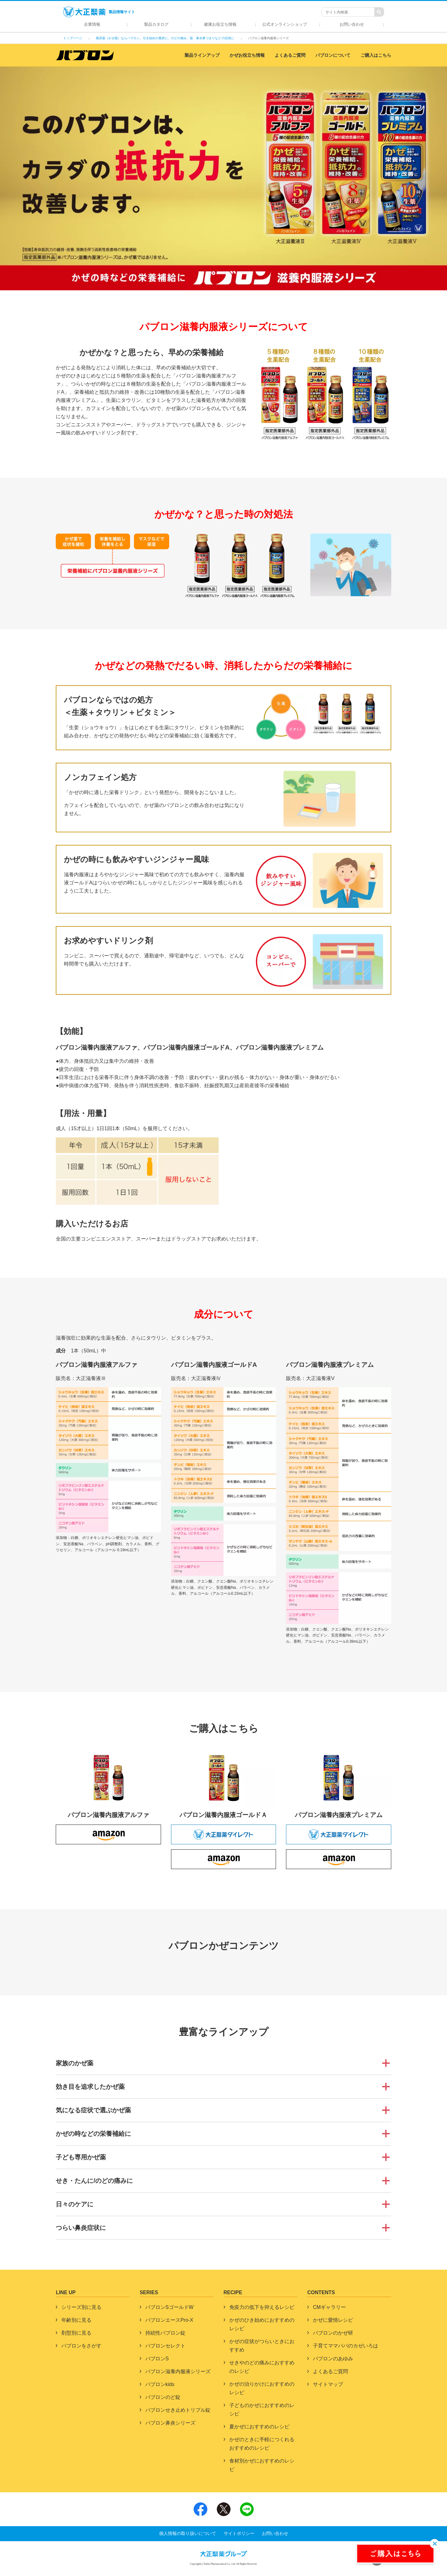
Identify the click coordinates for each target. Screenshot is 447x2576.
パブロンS (157, 2358)
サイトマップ (328, 2384)
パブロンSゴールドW (169, 2307)
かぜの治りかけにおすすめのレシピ (261, 2388)
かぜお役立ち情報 (247, 55)
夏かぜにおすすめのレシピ (259, 2426)
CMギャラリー (329, 2307)
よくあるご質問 (290, 55)
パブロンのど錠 (162, 2397)
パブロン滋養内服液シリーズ (178, 2371)
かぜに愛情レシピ (333, 2320)
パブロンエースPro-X (169, 2320)
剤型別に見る (76, 2333)
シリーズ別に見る (81, 2307)
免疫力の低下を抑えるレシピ (261, 2307)
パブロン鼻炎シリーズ (170, 2423)
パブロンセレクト (165, 2345)
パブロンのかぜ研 (333, 2333)
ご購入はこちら (376, 55)
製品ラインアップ (202, 55)
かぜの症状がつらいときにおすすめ (261, 2345)
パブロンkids (159, 2384)
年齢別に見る (76, 2320)
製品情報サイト (99, 12)
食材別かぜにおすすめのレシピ (261, 2465)
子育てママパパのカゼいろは (345, 2345)
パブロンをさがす (81, 2345)
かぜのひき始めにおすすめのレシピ (261, 2324)
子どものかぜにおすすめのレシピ (261, 2409)
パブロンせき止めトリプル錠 (178, 2410)
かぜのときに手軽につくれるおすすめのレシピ (261, 2444)
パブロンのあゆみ (333, 2358)
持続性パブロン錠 (165, 2333)
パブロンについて (333, 55)
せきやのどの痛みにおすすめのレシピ (261, 2367)
